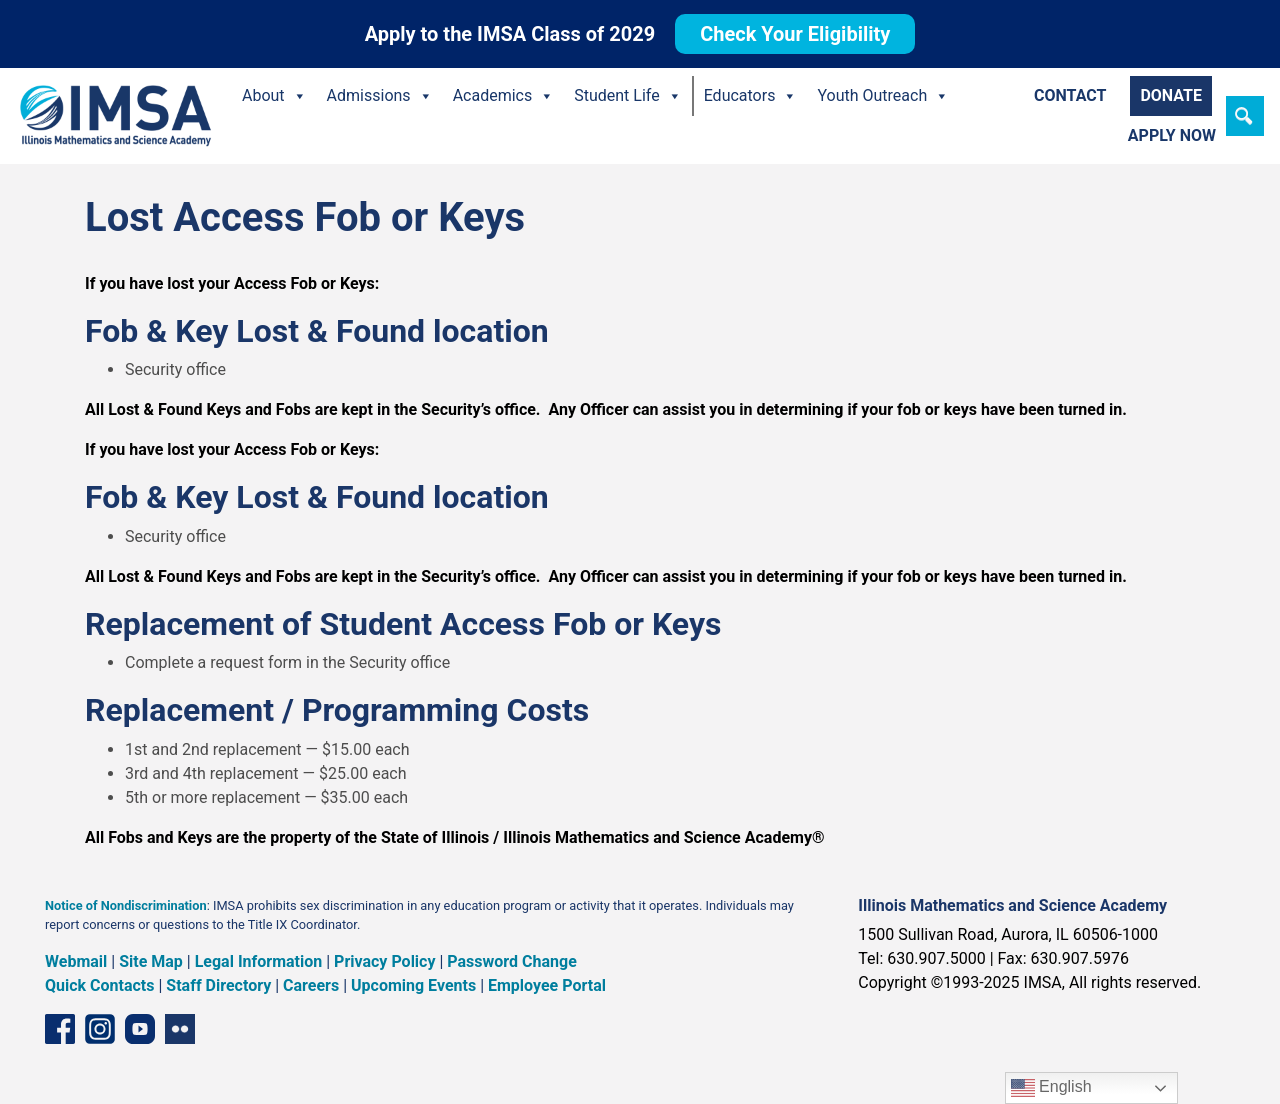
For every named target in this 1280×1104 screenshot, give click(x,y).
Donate (1171, 95)
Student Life (627, 96)
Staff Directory (218, 985)
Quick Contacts (100, 985)
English (1051, 1088)
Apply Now (1172, 135)
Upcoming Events (413, 985)
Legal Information (259, 961)
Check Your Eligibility (795, 34)
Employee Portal (547, 985)
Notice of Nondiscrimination (126, 905)
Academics (504, 96)
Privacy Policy (384, 961)
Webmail (76, 961)
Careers (311, 985)
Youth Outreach (883, 96)
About (274, 96)
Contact (1070, 95)
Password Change (511, 961)
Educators (751, 96)
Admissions (380, 96)
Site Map (151, 961)
